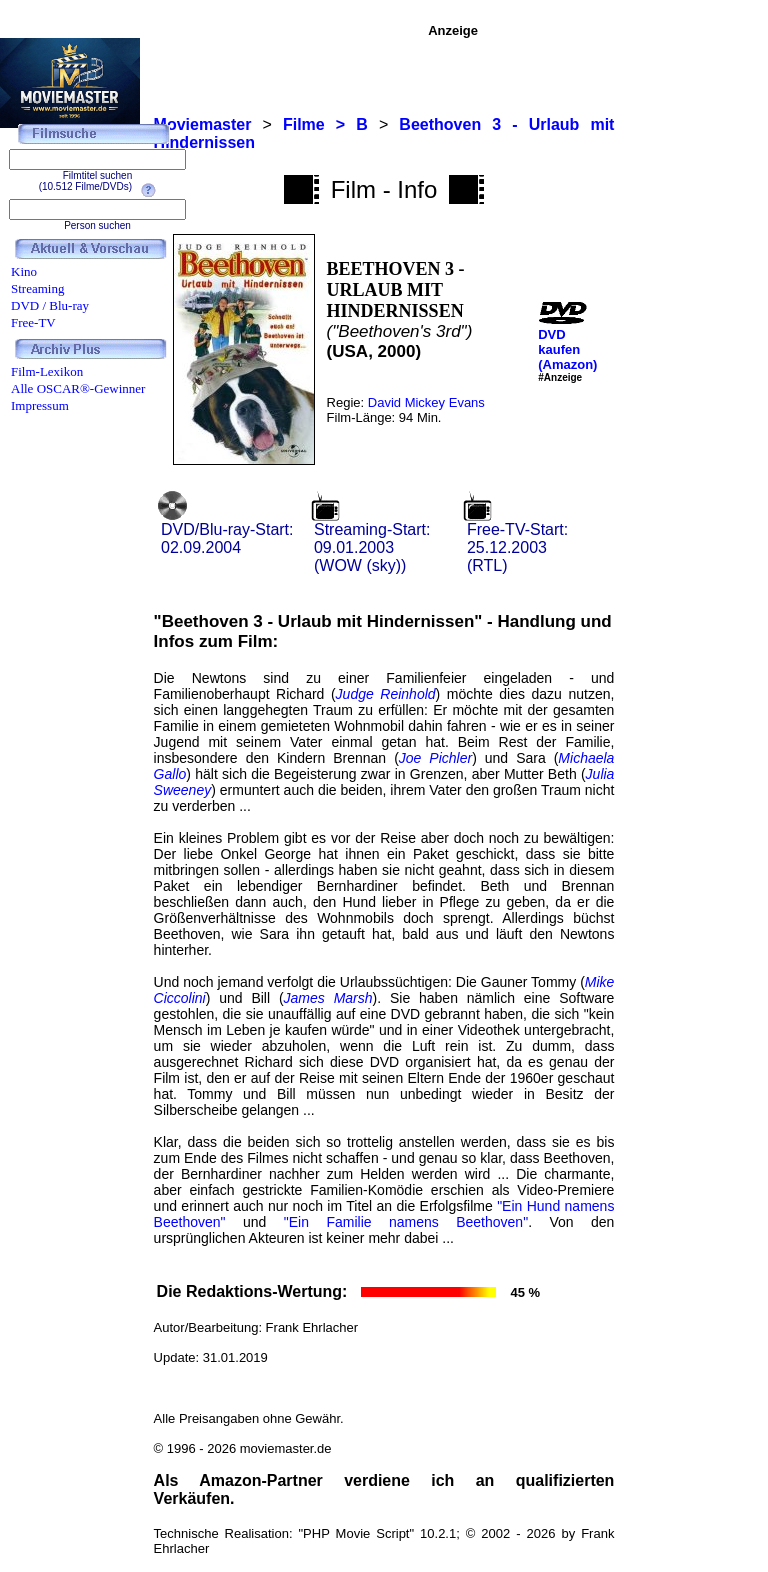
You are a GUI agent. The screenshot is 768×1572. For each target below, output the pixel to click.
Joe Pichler (435, 758)
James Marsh (328, 998)
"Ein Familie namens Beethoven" (406, 1222)
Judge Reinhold (386, 694)
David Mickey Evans (426, 402)
